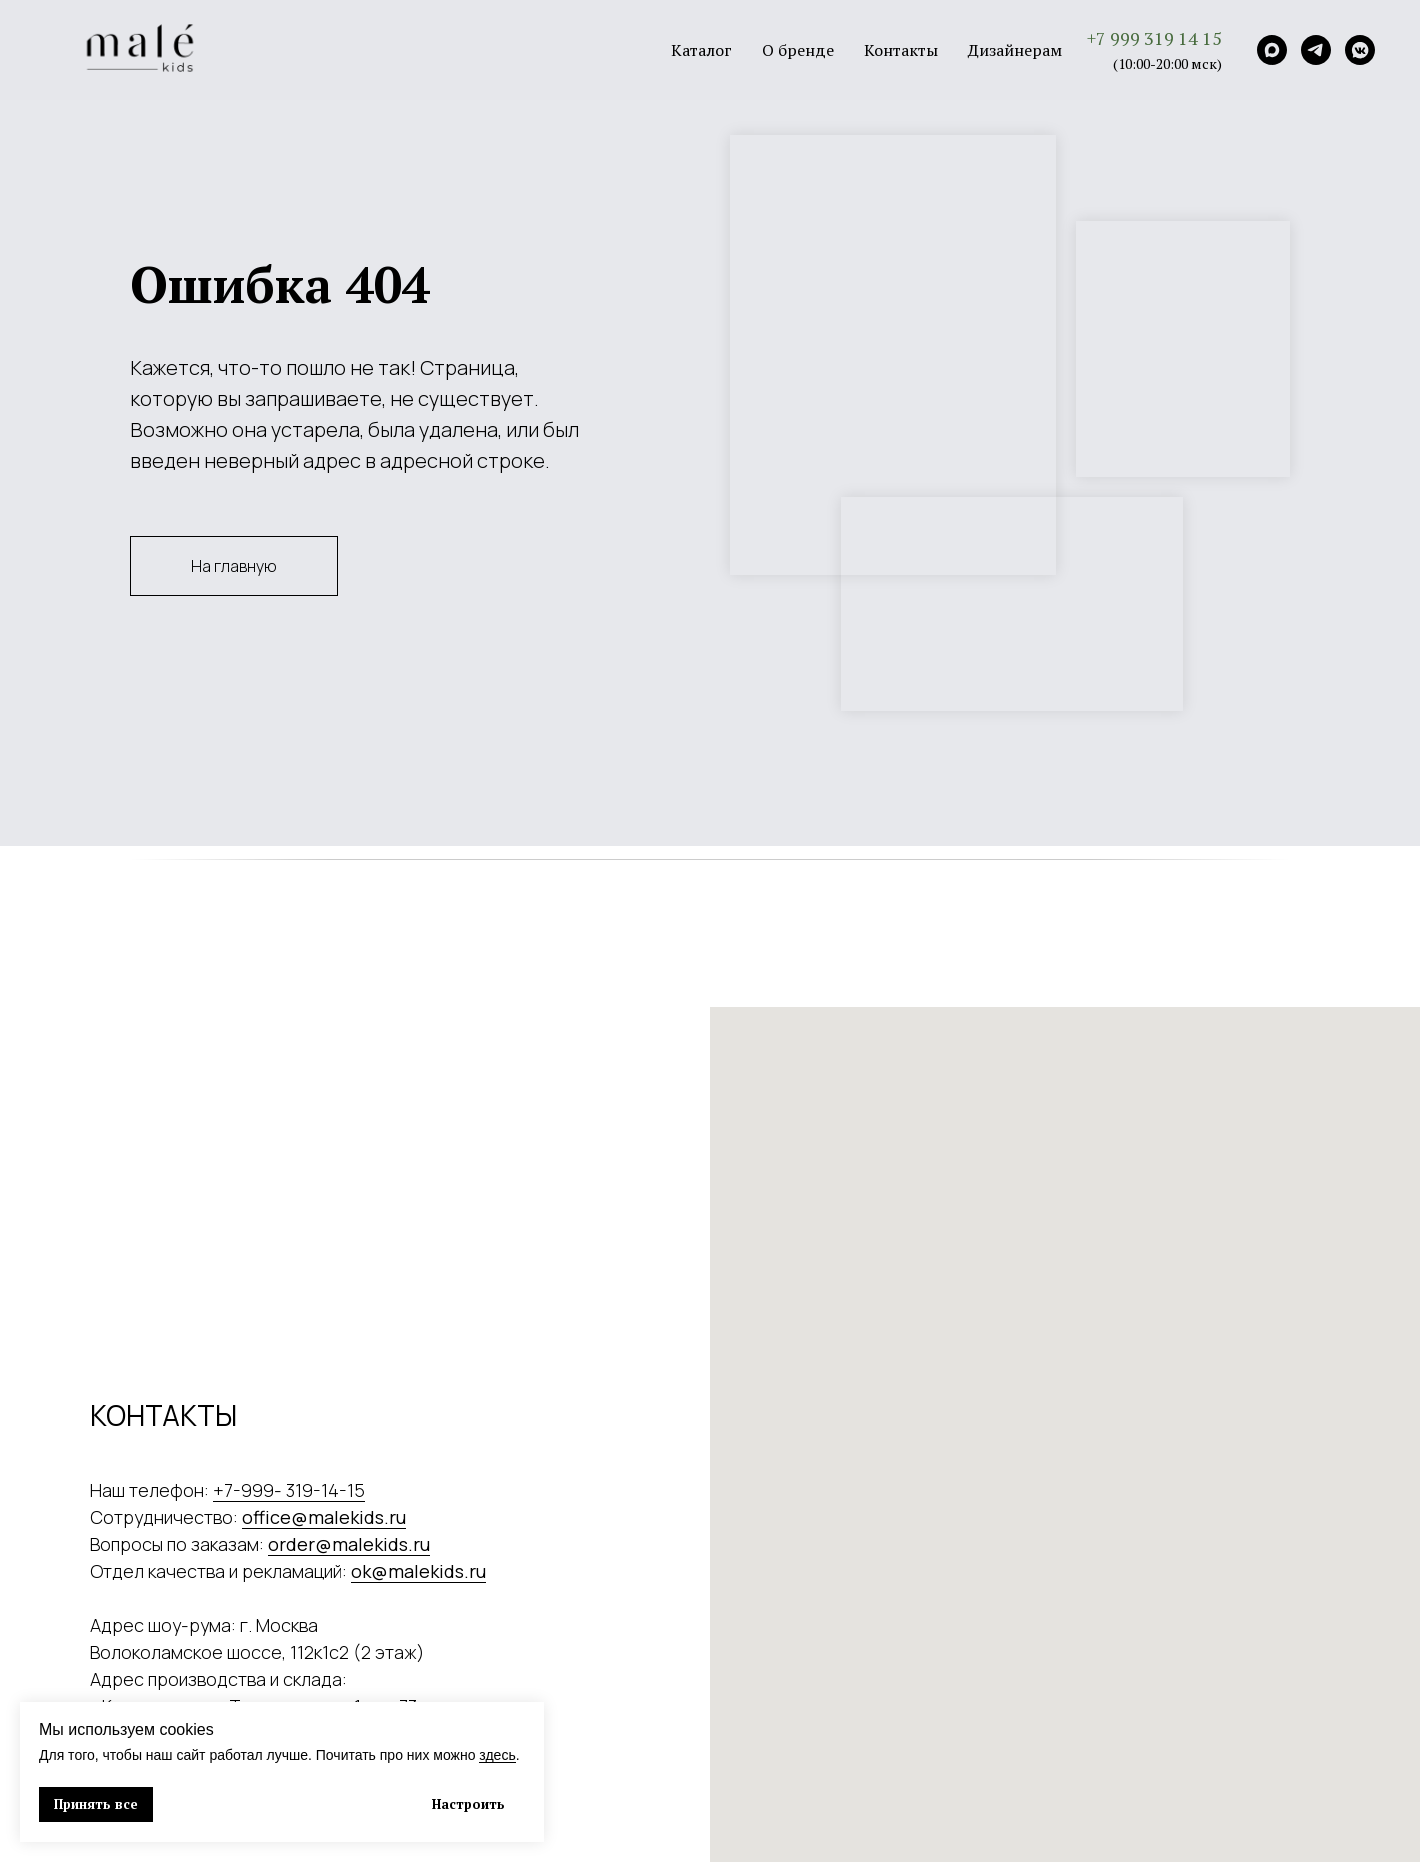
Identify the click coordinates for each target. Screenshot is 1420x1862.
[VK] (1360, 50)
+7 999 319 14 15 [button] (1154, 38)
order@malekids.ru (349, 1544)
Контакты (901, 50)
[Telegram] (1316, 50)
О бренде (798, 50)
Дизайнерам (1015, 50)
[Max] (1272, 50)
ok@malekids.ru (418, 1571)
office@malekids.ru (324, 1517)
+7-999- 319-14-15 (289, 1490)
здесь (497, 1755)
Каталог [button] (701, 50)
